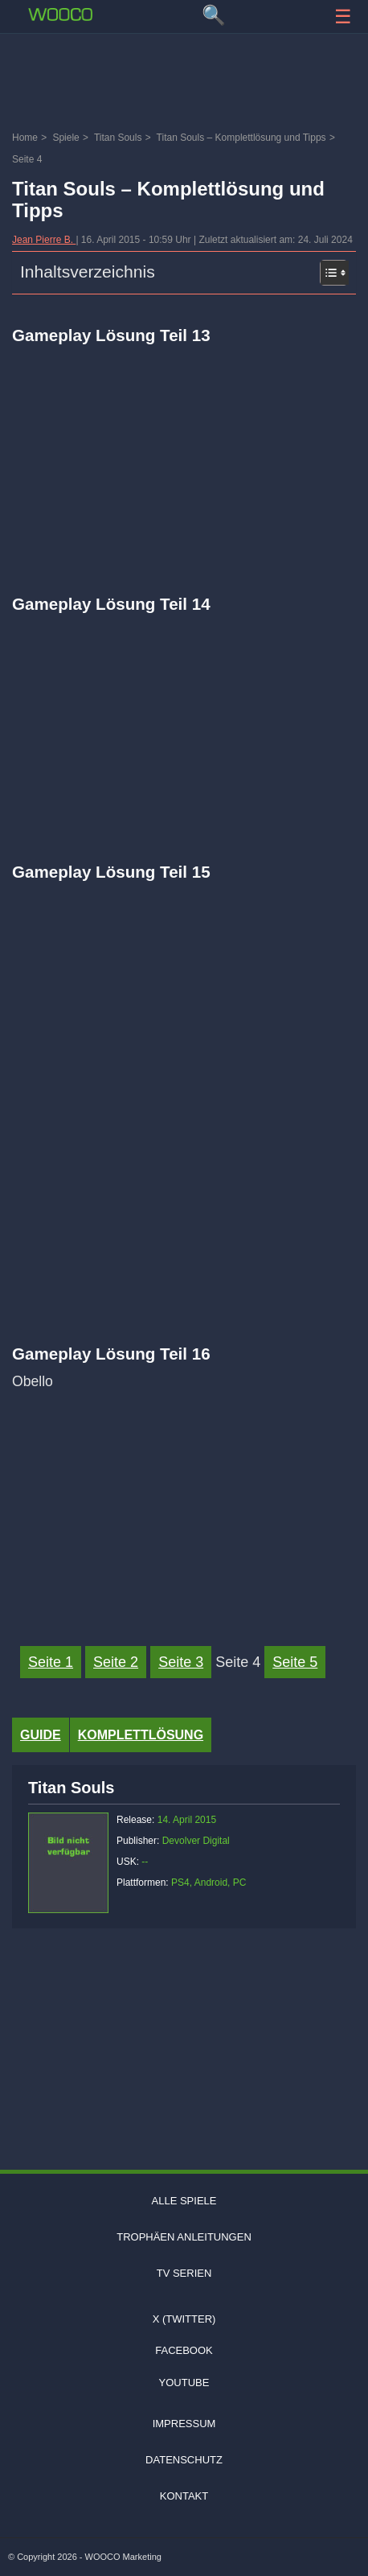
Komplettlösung (140, 1735)
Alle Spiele (184, 2201)
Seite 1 (50, 1662)
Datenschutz (184, 2460)
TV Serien (184, 2273)
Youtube (184, 2382)
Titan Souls (71, 1787)
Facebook (184, 2350)
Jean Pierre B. (44, 239)
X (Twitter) (184, 2319)
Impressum (184, 2424)
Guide (40, 1735)
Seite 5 (294, 1662)
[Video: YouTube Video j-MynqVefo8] (184, 1503)
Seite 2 (115, 1662)
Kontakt (184, 2496)
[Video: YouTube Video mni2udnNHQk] (184, 450)
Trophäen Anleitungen (184, 2237)
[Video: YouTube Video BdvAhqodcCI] (184, 986)
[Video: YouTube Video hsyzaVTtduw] (184, 718)
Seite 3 (180, 1662)
